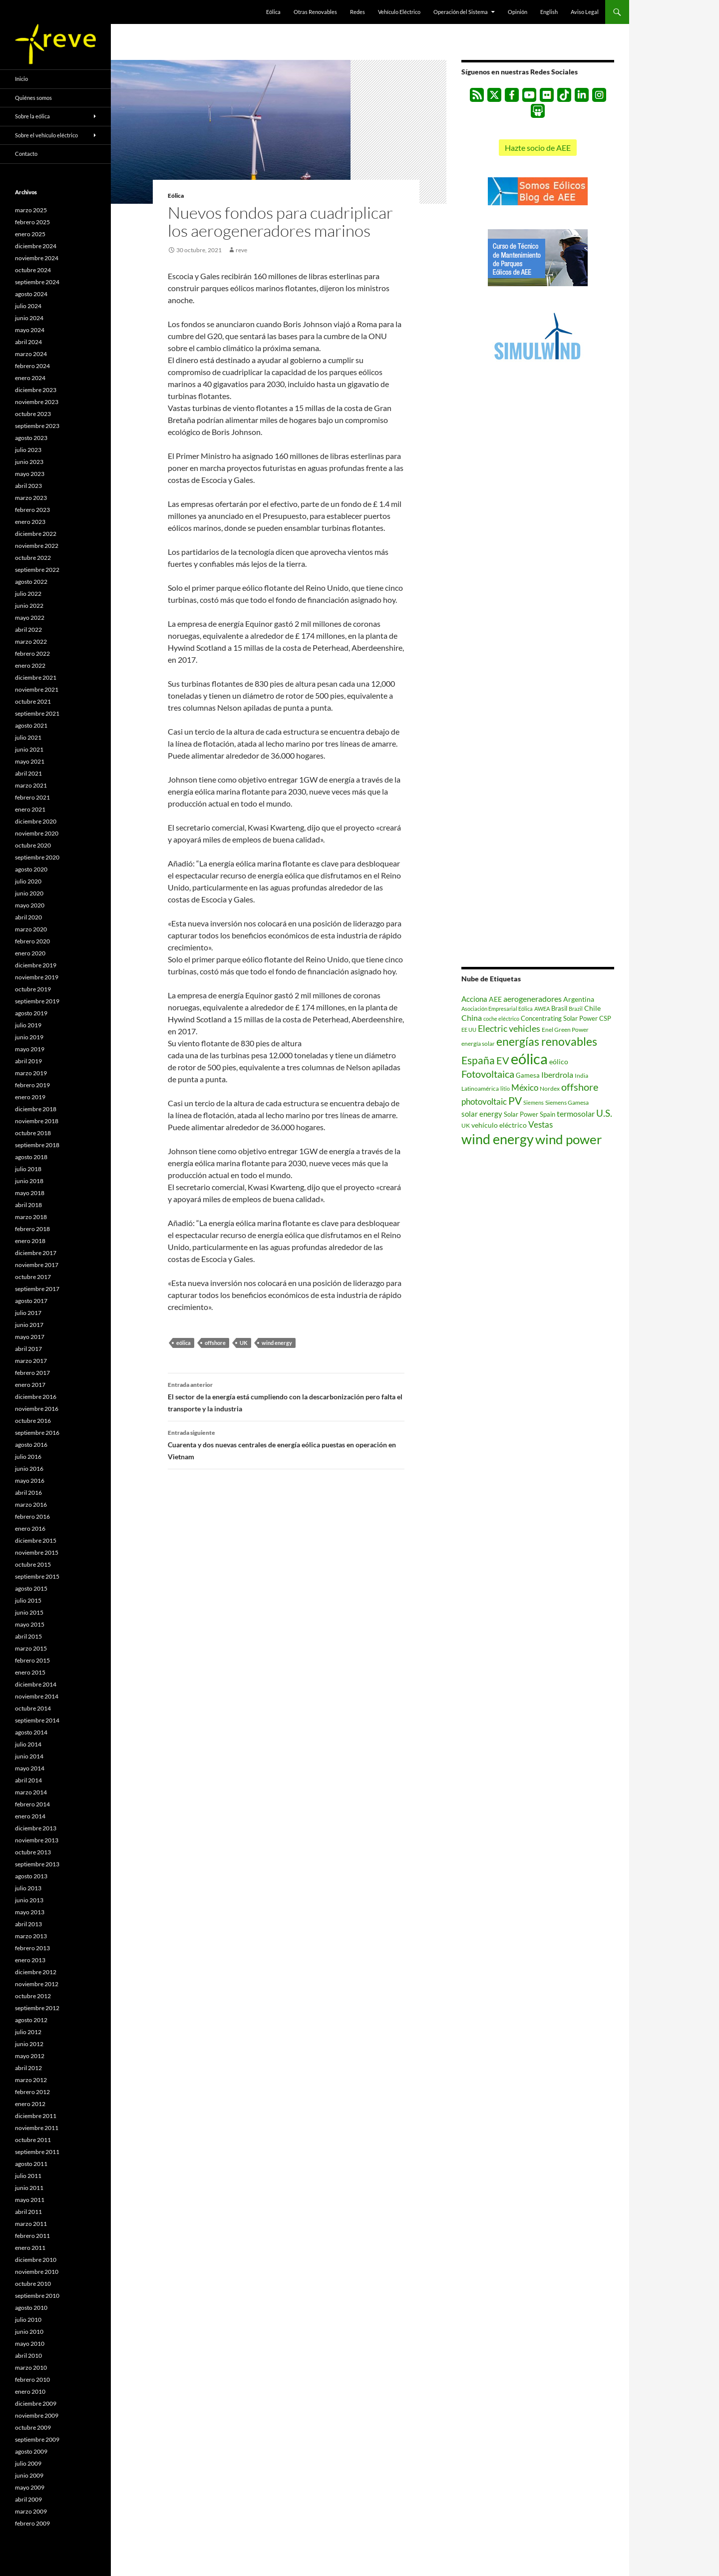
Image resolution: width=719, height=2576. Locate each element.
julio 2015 (28, 1600)
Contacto (26, 153)
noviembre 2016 (36, 1408)
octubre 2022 (33, 557)
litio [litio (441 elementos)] (505, 1088)
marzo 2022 (31, 641)
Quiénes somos (33, 97)
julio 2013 (28, 1888)
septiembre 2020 (37, 857)
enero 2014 (30, 1816)
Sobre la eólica (32, 116)
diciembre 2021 (35, 677)
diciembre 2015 (35, 1540)
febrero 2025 (32, 222)
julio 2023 (28, 449)
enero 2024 (30, 378)
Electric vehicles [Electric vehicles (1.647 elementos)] (509, 1028)
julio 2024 (28, 306)
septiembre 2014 (37, 1720)
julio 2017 (28, 1312)
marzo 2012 (31, 2080)
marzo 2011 (31, 2223)
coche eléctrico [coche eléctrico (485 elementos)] (501, 1018)
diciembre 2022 (35, 533)
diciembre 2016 (35, 1396)
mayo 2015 (29, 1624)
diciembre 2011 (35, 2116)
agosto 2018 (31, 1157)
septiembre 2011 (37, 2151)
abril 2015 (28, 1636)
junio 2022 (29, 605)
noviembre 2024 (36, 258)
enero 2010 (30, 2391)
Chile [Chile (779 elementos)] (592, 1008)
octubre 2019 (33, 989)
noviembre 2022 (36, 545)
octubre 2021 (33, 701)
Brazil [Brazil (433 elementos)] (576, 1008)
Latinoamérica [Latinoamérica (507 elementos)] (480, 1088)
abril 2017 (28, 1348)
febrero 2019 (32, 1085)
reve (241, 250)
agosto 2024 (31, 294)
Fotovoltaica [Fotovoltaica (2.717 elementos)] (487, 1074)
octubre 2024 (33, 270)
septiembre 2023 (37, 425)
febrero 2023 (32, 509)
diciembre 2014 (35, 1684)
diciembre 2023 (35, 390)
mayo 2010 (29, 2343)
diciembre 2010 (35, 2259)
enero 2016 (30, 1528)
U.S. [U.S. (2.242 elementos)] (604, 1113)
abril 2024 (28, 342)
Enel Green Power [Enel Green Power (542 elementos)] (565, 1029)
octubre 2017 (33, 1277)
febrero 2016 (32, 1516)
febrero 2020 (32, 941)
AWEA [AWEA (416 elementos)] (542, 1008)
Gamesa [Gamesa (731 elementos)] (528, 1075)
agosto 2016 (31, 1444)
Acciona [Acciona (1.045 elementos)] (474, 998)
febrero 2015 (32, 1660)
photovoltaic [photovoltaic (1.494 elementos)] (484, 1101)
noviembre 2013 (36, 1840)
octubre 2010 (33, 2283)
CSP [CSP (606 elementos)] (605, 1018)
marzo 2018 (31, 1217)
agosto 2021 (31, 725)
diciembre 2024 (35, 246)
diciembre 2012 (35, 1972)
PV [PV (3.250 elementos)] (515, 1100)
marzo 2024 (31, 354)
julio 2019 (28, 1025)
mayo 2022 (29, 617)
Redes (357, 11)
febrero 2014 (32, 1804)
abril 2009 (28, 2499)
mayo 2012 (29, 2056)
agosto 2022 (31, 581)
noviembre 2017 (36, 1265)
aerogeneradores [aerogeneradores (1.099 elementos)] (532, 998)
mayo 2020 (29, 905)
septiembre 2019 (37, 1001)
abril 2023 (28, 485)
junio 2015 (29, 1612)
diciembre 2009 (35, 2403)
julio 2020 (28, 881)
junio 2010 (29, 2331)
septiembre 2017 (37, 1288)
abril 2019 (28, 1061)
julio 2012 (28, 2032)
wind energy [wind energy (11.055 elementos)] (497, 1139)
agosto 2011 (31, 2163)
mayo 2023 (29, 473)
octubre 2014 (33, 1708)
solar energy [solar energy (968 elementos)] (481, 1113)
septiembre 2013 (37, 1864)
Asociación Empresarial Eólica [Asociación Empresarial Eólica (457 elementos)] (497, 1008)
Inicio (21, 78)
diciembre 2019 (35, 965)
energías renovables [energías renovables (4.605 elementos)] (546, 1041)
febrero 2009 (32, 2523)
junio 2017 (29, 1324)
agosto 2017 (31, 1300)
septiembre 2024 (37, 282)
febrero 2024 (32, 366)
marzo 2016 (31, 1504)
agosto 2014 (31, 1732)
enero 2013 (30, 1960)
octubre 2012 (33, 1996)
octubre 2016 (33, 1420)
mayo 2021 (29, 761)
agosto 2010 (31, 2307)
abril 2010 (28, 2355)
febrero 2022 (32, 653)
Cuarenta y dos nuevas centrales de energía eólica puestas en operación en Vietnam (286, 1444)
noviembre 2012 (36, 1984)
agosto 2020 (31, 869)
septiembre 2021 (37, 713)
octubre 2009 (33, 2427)
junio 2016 (29, 1468)
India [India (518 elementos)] (581, 1075)
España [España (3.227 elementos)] (478, 1060)
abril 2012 (28, 2068)
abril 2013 (28, 1924)
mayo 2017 (29, 1336)
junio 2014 (29, 1756)
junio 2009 (29, 2475)
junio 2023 (29, 461)
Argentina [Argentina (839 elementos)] (578, 999)
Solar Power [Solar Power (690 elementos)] (521, 1114)
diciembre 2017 (35, 1253)
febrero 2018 (32, 1229)
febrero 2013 (32, 1948)
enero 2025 (30, 234)
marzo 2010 (31, 2367)
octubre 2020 (33, 845)
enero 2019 (30, 1097)
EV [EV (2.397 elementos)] (502, 1060)
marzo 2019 (31, 1073)
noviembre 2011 (36, 2128)
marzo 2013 (31, 1936)
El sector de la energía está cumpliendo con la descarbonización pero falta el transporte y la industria (286, 1396)
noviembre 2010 (36, 2271)
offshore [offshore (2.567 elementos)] (579, 1087)
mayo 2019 (29, 1049)
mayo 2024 (29, 330)
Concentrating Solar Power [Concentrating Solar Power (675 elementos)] (559, 1018)
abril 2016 (28, 1492)
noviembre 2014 (36, 1696)
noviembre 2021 (36, 689)
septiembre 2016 (37, 1432)
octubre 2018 (33, 1133)
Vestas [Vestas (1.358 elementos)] (540, 1125)
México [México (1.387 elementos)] (524, 1087)
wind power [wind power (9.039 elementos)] (568, 1139)
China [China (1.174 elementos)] (471, 1017)
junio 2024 (29, 318)
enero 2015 (30, 1672)
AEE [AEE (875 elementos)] (495, 999)
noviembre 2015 (36, 1552)
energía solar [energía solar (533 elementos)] (478, 1043)
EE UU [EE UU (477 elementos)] (468, 1029)
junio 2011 (29, 2187)
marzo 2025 (31, 210)
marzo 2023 (31, 497)
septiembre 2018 (37, 1145)
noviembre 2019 (36, 977)
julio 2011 (28, 2175)
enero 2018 (30, 1241)
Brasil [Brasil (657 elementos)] (559, 1008)
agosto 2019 (31, 1013)
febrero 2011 (32, 2235)
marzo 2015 (31, 1648)
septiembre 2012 (37, 2008)
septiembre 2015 (37, 1576)
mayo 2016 (29, 1480)
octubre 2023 (33, 414)
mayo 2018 (29, 1193)
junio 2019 (29, 1037)
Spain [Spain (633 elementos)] (547, 1114)
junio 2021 (29, 749)
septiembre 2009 (37, 2439)
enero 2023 (30, 521)
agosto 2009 (31, 2451)
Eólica (273, 11)
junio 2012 (29, 2044)
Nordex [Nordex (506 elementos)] (550, 1088)
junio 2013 (29, 1900)
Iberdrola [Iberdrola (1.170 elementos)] (557, 1074)
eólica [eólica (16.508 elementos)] (529, 1058)
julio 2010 (28, 2319)
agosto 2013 (31, 1876)
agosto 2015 (31, 1588)
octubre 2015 (33, 1564)
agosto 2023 (31, 437)
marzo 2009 (31, 2511)
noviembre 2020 (36, 833)
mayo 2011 (29, 2199)
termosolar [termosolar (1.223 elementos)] (576, 1113)
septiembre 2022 (37, 569)
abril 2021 (28, 773)
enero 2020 (30, 953)
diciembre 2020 (35, 821)
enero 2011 (30, 2247)
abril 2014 (28, 1780)
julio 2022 (28, 593)
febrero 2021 (32, 797)
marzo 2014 (31, 1792)
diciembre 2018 (35, 1109)
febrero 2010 (32, 2379)
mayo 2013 (29, 1912)
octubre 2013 (33, 1852)
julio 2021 (28, 737)
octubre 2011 (33, 2140)
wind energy (277, 1342)
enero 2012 (30, 2104)
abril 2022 (28, 629)
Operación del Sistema (460, 11)
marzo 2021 (31, 785)
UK (244, 1342)
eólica (183, 1342)
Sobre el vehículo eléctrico (46, 135)
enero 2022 (30, 665)
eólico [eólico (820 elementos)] (558, 1061)
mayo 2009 (29, 2487)
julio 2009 (28, 2463)
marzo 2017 (31, 1360)
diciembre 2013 (35, 1828)
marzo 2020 (31, 929)
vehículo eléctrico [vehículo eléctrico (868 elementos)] (499, 1125)
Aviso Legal (585, 11)
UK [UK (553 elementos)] (465, 1125)
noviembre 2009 (36, 2415)
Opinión (517, 11)
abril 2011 (28, 2211)
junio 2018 (29, 1181)
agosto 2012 (31, 2020)
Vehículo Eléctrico (399, 11)
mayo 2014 (29, 1768)
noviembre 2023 (36, 402)
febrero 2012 (32, 2092)
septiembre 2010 (37, 2295)
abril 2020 (28, 917)
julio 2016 (28, 1456)
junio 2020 (29, 893)
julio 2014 (28, 1744)
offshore (215, 1342)
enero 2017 (30, 1384)
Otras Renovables (315, 11)
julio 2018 (28, 1169)
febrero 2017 (32, 1372)
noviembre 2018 (36, 1121)
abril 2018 (28, 1205)
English (549, 11)
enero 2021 (30, 809)
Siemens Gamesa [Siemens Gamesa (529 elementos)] (567, 1102)
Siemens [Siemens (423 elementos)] (533, 1102)
